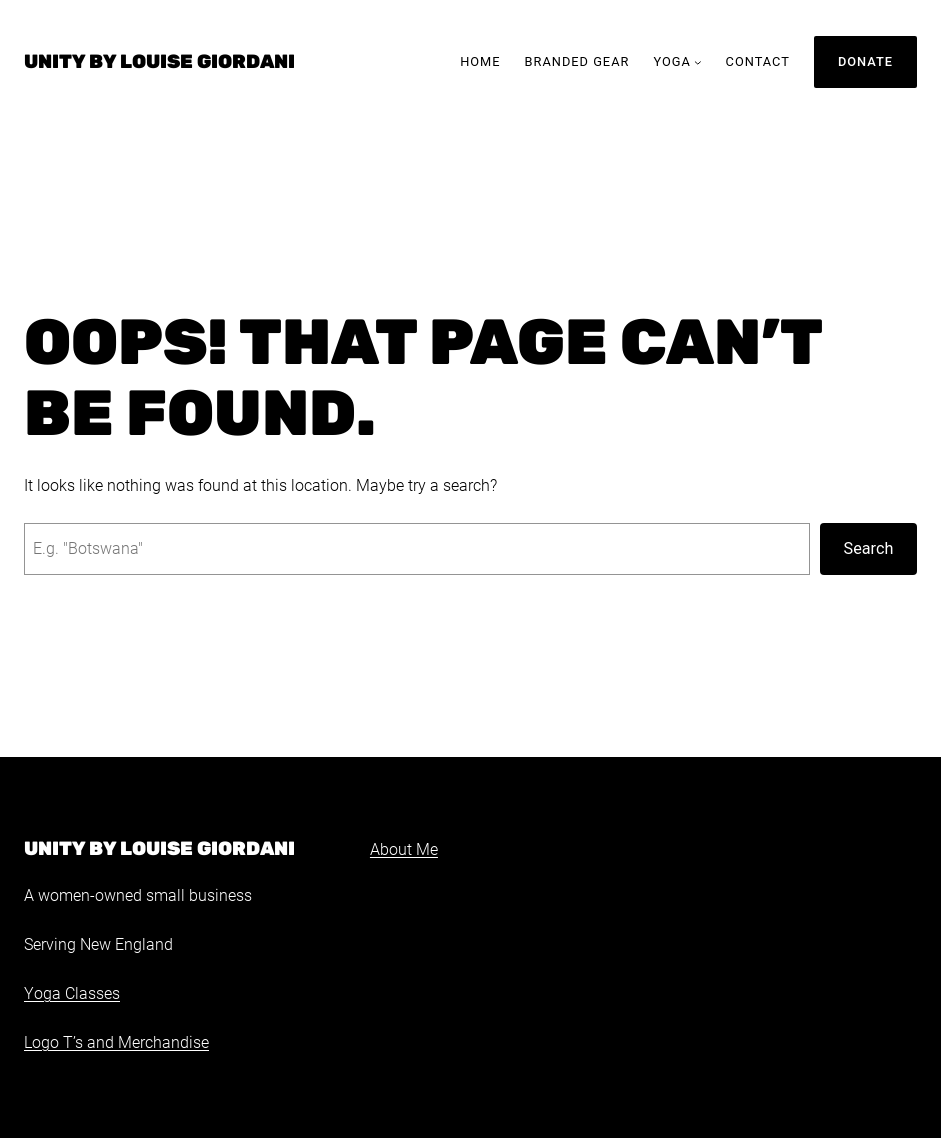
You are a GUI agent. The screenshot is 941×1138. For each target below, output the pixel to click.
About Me (404, 850)
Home (480, 61)
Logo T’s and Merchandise (116, 1043)
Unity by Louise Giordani (159, 61)
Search (869, 548)
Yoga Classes (72, 994)
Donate (865, 61)
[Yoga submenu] (698, 62)
